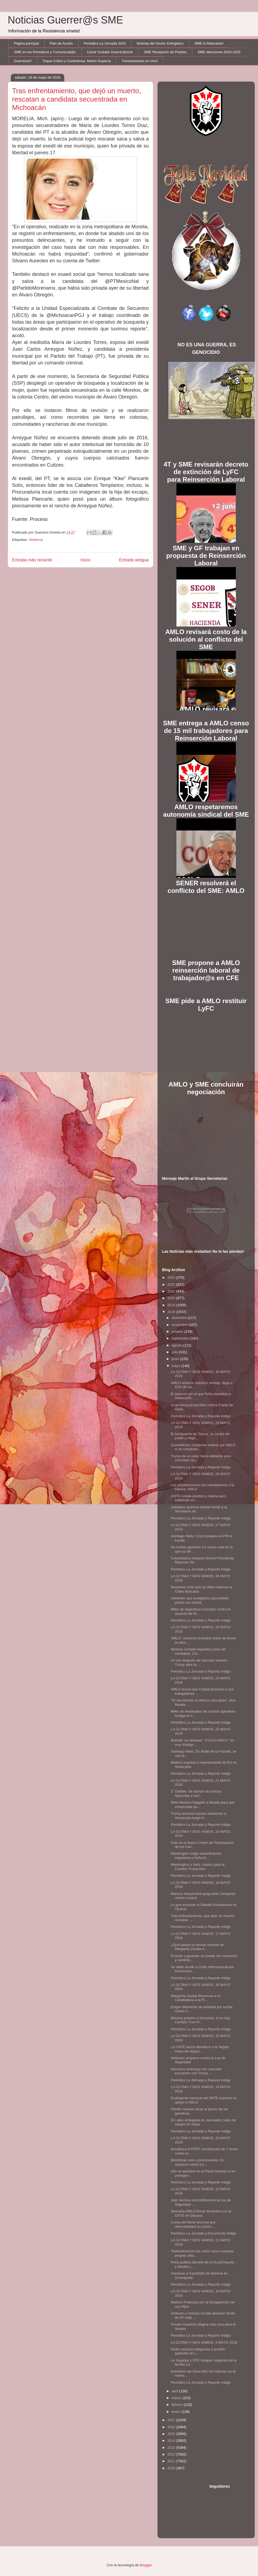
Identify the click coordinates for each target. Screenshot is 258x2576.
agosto (177, 1345)
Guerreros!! (23, 61)
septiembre (181, 1338)
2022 (171, 1284)
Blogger (146, 2565)
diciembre (180, 1318)
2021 (171, 1291)
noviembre (180, 1325)
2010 (171, 2468)
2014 (171, 2440)
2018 (171, 1312)
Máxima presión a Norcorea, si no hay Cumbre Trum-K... (200, 2020)
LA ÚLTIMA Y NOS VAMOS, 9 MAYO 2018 (204, 2342)
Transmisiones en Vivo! (140, 61)
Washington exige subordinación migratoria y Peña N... (196, 1855)
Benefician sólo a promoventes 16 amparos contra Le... (197, 2162)
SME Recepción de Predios (165, 52)
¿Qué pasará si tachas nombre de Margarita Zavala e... (197, 1947)
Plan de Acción (61, 43)
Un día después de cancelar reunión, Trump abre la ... (199, 1662)
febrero (178, 2405)
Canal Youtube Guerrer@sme (110, 52)
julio (175, 1352)
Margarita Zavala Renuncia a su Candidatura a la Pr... (195, 1998)
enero (177, 2412)
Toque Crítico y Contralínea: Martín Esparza (76, 61)
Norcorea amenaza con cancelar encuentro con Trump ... (196, 2071)
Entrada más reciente (32, 560)
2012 (171, 2454)
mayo (176, 1366)
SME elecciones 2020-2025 (218, 52)
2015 (171, 2434)
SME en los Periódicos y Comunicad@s (45, 52)
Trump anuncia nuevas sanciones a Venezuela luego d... (198, 1815)
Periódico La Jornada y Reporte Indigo (201, 1416)
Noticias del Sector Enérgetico (159, 43)
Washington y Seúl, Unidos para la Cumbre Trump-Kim (198, 1867)
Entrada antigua (134, 560)
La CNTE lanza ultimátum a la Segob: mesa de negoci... (200, 2049)
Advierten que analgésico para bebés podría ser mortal (200, 1600)
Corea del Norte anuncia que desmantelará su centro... (193, 2224)
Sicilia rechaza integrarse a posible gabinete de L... (198, 2351)
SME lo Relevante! (209, 43)
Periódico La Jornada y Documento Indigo (203, 2233)
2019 (171, 1305)
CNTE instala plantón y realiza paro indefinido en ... (198, 1498)
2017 (171, 2420)
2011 (171, 2461)
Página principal (26, 43)
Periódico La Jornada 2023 (105, 43)
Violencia (36, 540)
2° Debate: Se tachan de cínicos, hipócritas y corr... (196, 1793)
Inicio (85, 560)
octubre (178, 1331)
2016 (171, 2427)
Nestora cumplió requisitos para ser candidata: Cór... (198, 1651)
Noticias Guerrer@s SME (65, 20)
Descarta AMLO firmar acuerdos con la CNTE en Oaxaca (201, 2213)
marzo (177, 2398)
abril (175, 2391)
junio (176, 1359)
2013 (171, 2448)
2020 (171, 1298)
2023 (171, 1277)
